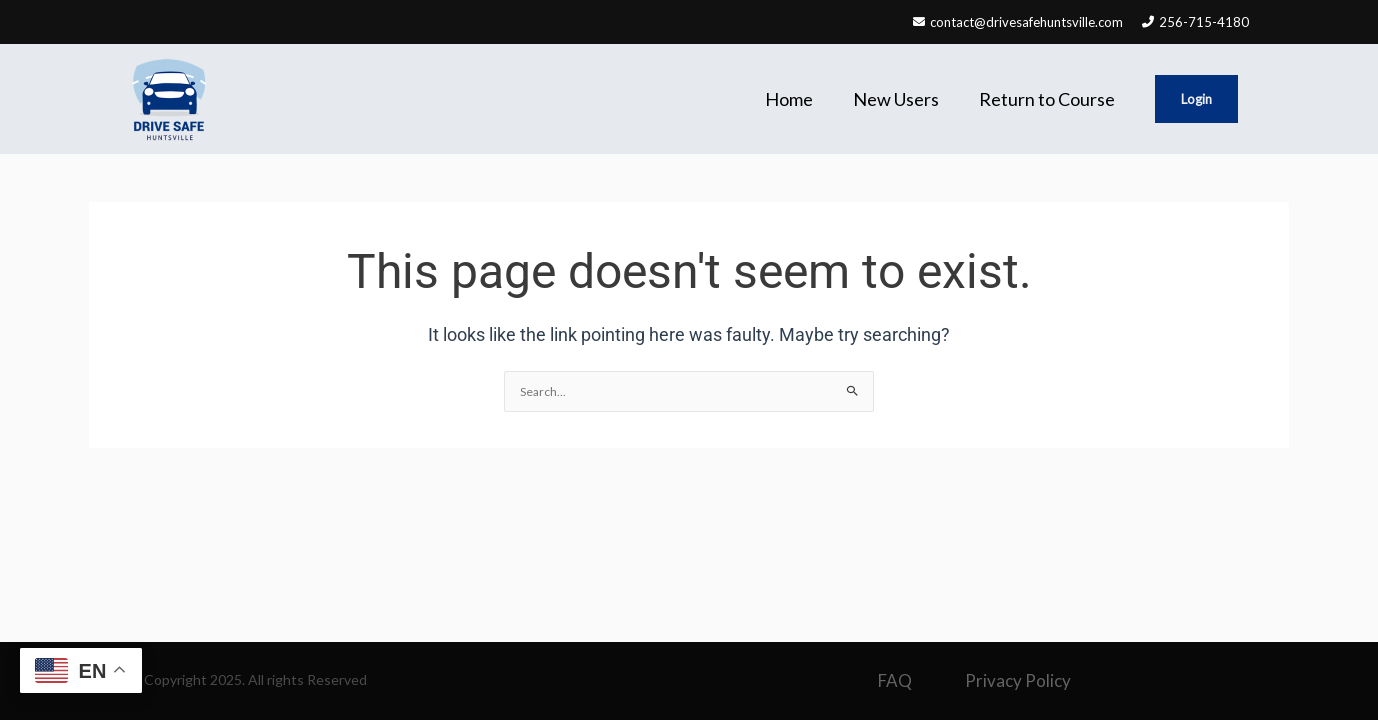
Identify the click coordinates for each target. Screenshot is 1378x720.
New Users (896, 99)
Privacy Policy (1018, 680)
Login (1196, 99)
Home (789, 99)
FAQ (895, 680)
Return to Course (1047, 99)
